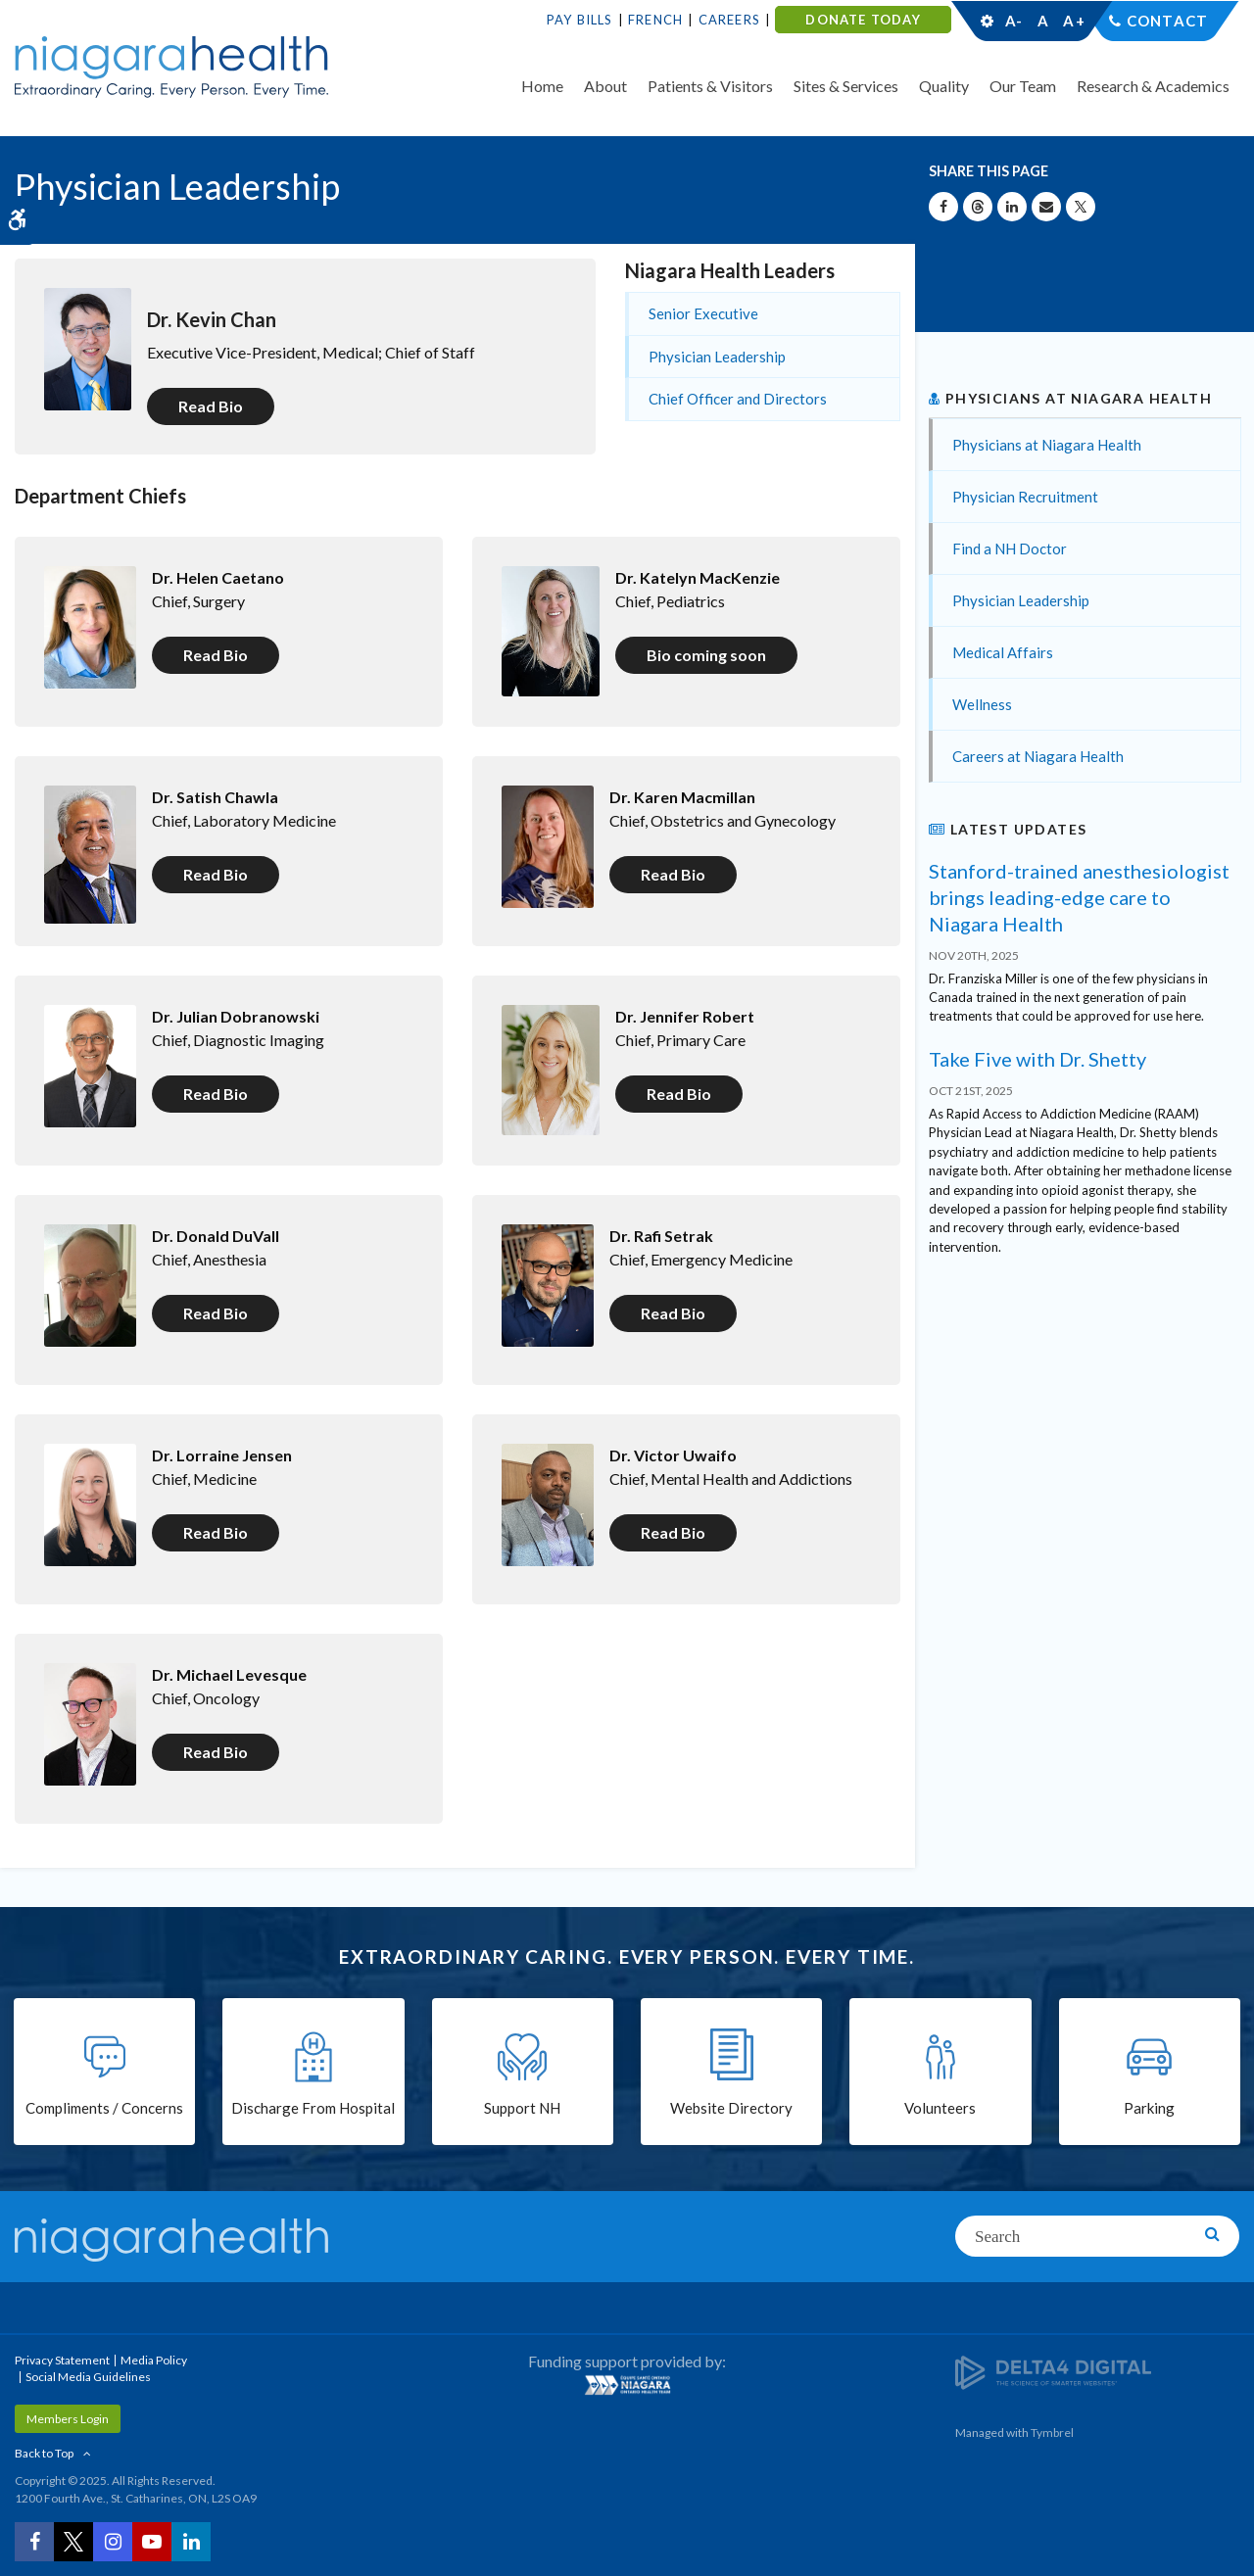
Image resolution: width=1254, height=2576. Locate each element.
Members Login (67, 2418)
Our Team (1022, 85)
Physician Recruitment (1025, 496)
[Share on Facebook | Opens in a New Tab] (943, 206)
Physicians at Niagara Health (1046, 444)
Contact (1167, 20)
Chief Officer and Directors (738, 398)
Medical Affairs (1002, 652)
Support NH (522, 2108)
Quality (944, 85)
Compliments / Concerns (104, 2108)
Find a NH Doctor (1009, 548)
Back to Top (44, 2453)
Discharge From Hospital (313, 2108)
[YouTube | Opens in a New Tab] (151, 2541)
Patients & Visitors (710, 85)
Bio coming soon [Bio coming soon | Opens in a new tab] (706, 654)
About (605, 85)
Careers (729, 19)
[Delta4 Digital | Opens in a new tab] (1053, 2371)
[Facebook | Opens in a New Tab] (34, 2541)
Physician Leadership (717, 356)
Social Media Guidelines (88, 2376)
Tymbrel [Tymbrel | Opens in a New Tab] (1052, 2432)
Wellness (982, 704)
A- (1014, 20)
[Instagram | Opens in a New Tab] (112, 2541)
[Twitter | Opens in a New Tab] (73, 2541)
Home (542, 85)
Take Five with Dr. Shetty (1037, 1059)
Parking (1149, 2108)
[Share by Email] (1046, 206)
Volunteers (940, 2108)
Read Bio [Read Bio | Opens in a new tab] (210, 406)
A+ (1073, 20)
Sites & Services (846, 85)
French (655, 19)
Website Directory (731, 2108)
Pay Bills (580, 19)
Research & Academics (1153, 85)
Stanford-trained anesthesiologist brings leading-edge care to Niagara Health (1079, 897)
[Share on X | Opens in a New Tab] (1080, 206)
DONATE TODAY (862, 19)
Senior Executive (703, 313)
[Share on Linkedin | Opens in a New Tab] (1012, 206)
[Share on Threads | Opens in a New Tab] (977, 206)
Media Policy (154, 2360)
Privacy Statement (62, 2360)
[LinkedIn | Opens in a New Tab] (191, 2541)
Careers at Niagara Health (1038, 756)
